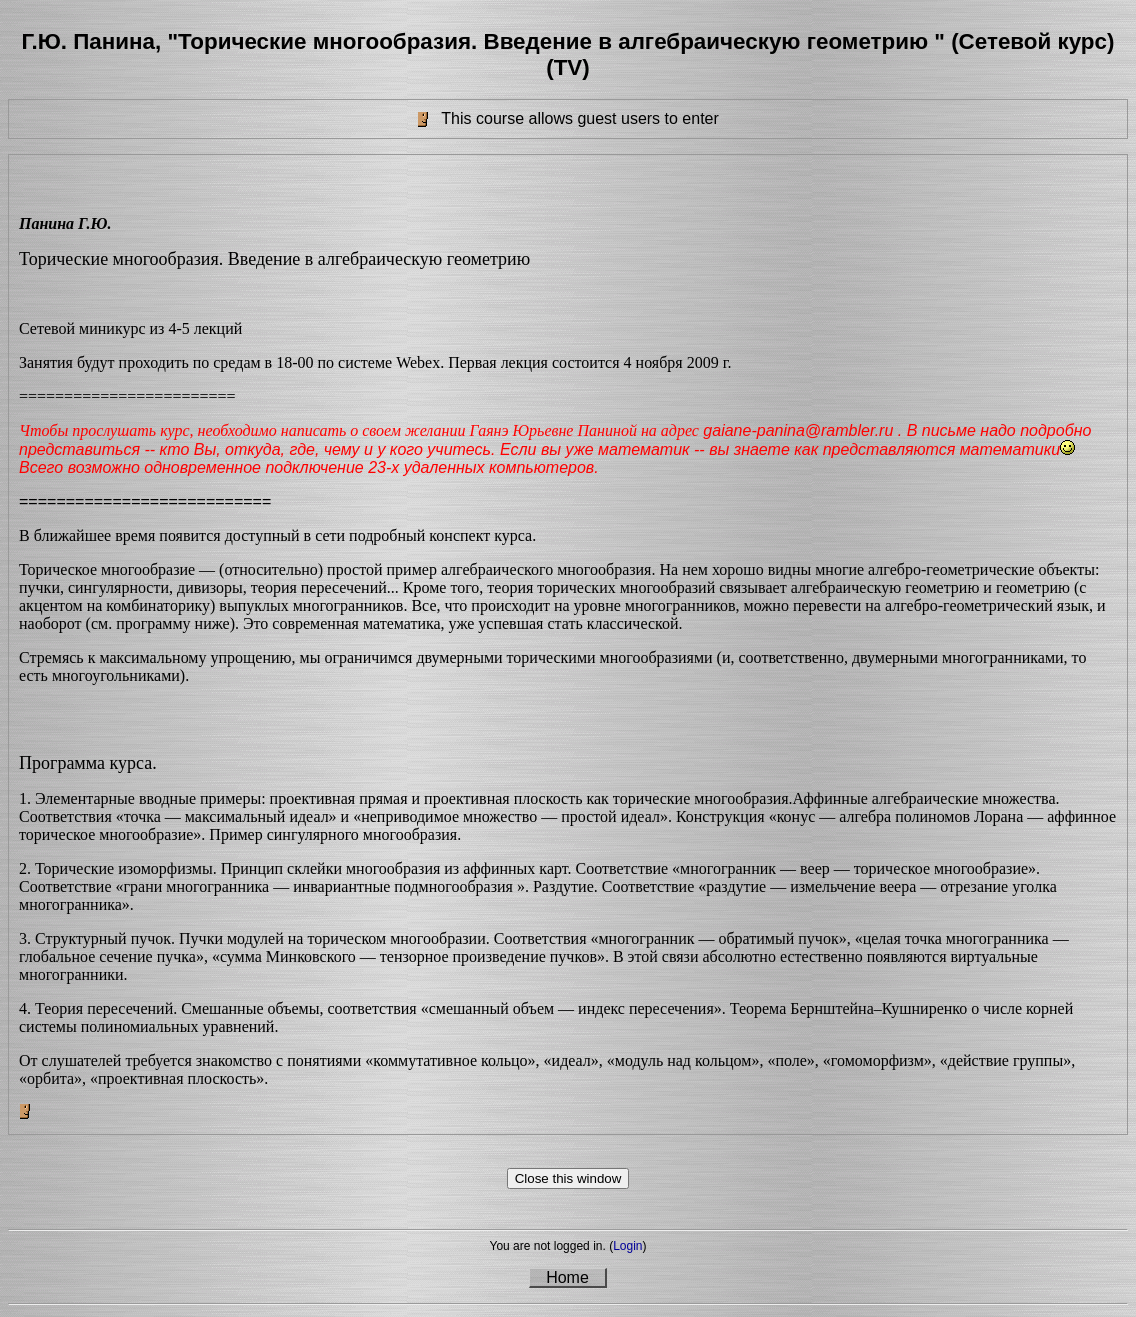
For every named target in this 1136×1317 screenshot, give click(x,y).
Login (627, 1246)
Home (567, 1277)
